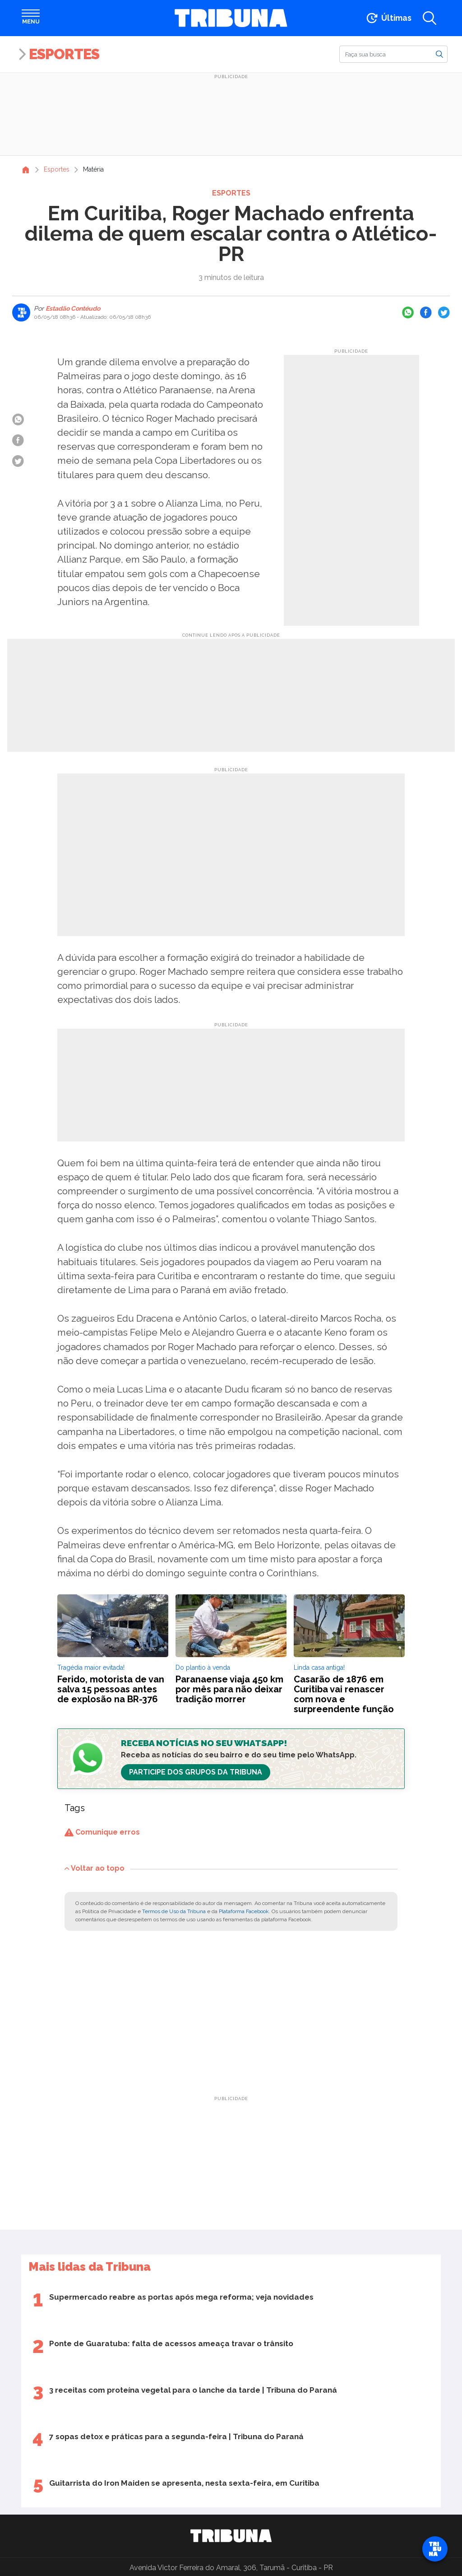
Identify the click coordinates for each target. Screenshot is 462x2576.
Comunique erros (102, 1832)
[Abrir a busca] (429, 18)
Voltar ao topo (95, 1868)
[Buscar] (393, 54)
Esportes (64, 54)
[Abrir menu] (31, 18)
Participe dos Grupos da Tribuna (195, 1772)
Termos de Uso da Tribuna (174, 1911)
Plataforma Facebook (244, 1911)
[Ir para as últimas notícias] (388, 18)
